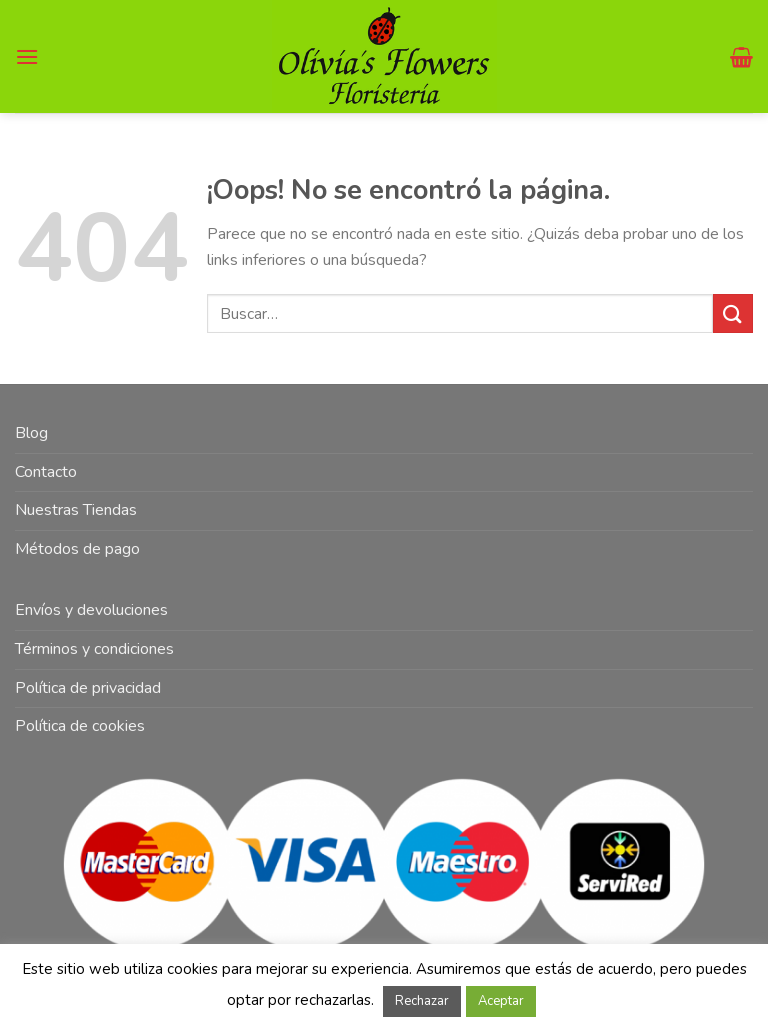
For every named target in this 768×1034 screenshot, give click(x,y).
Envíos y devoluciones (91, 610)
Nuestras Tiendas (76, 510)
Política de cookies (80, 726)
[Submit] (733, 313)
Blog (31, 433)
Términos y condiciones (94, 649)
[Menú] (27, 56)
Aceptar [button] (501, 1001)
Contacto (46, 472)
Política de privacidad (88, 688)
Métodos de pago (77, 549)
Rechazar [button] (422, 1001)
